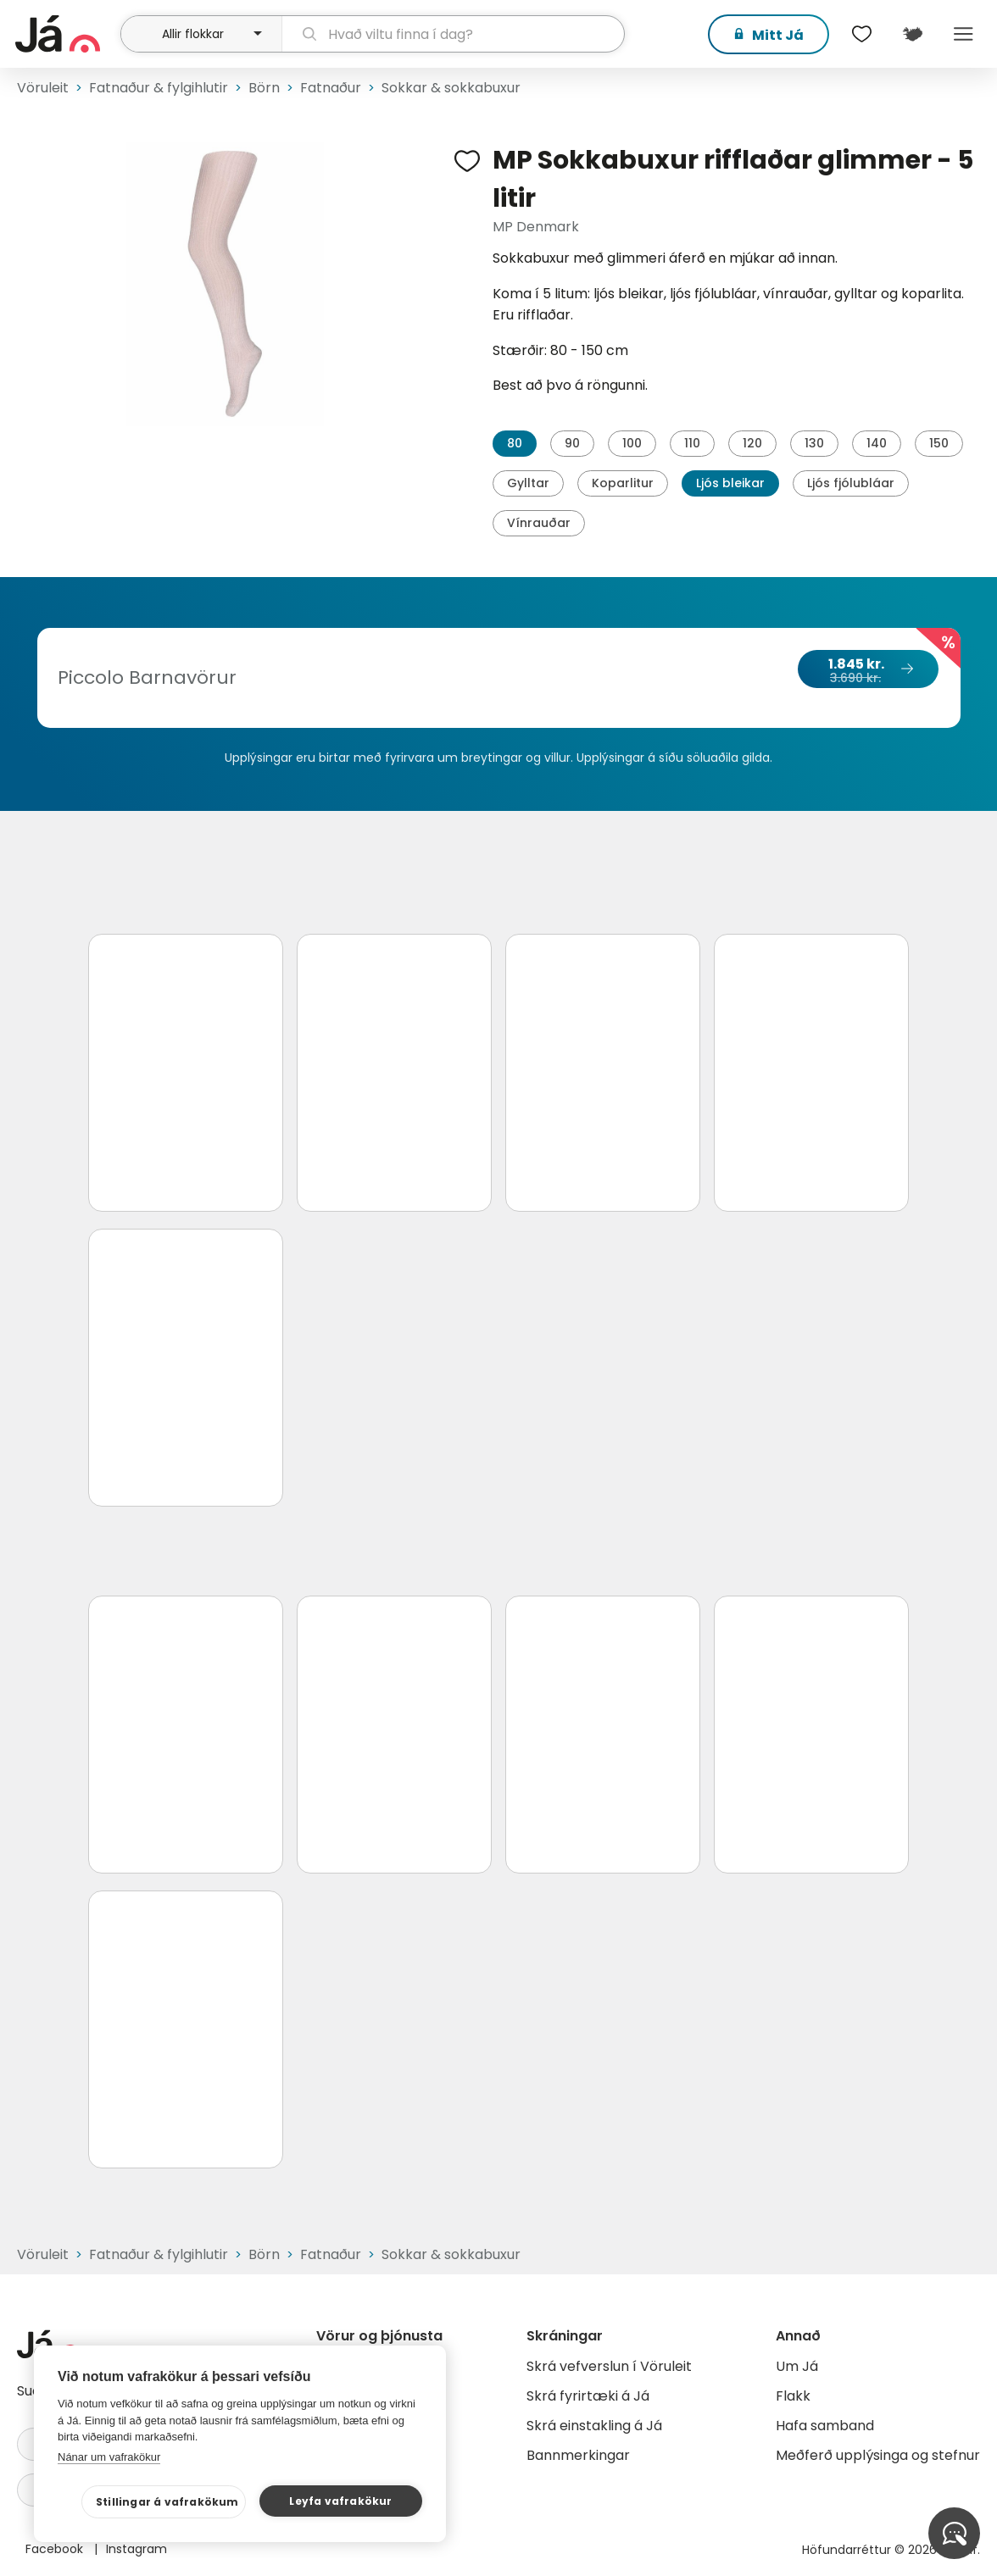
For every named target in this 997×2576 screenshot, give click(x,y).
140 (876, 443)
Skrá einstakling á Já (594, 2425)
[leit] (453, 34)
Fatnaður (330, 87)
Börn (264, 87)
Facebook (55, 2548)
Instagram (136, 2548)
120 (752, 443)
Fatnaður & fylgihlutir (158, 87)
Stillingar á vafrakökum (167, 2502)
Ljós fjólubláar (850, 483)
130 (814, 443)
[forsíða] (65, 34)
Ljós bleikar (730, 483)
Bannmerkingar (578, 2455)
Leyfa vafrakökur (340, 2501)
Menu (963, 34)
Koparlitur (623, 483)
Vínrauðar (539, 522)
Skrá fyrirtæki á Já (587, 2396)
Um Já (797, 2366)
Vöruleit (43, 87)
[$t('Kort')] (912, 34)
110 (692, 443)
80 (514, 443)
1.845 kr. (867, 670)
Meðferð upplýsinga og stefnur (878, 2455)
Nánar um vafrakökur (109, 2457)
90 (572, 443)
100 (632, 443)
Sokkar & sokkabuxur (451, 87)
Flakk (793, 2396)
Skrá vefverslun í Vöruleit (609, 2366)
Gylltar (528, 483)
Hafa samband (825, 2425)
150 (939, 443)
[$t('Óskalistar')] (861, 34)
